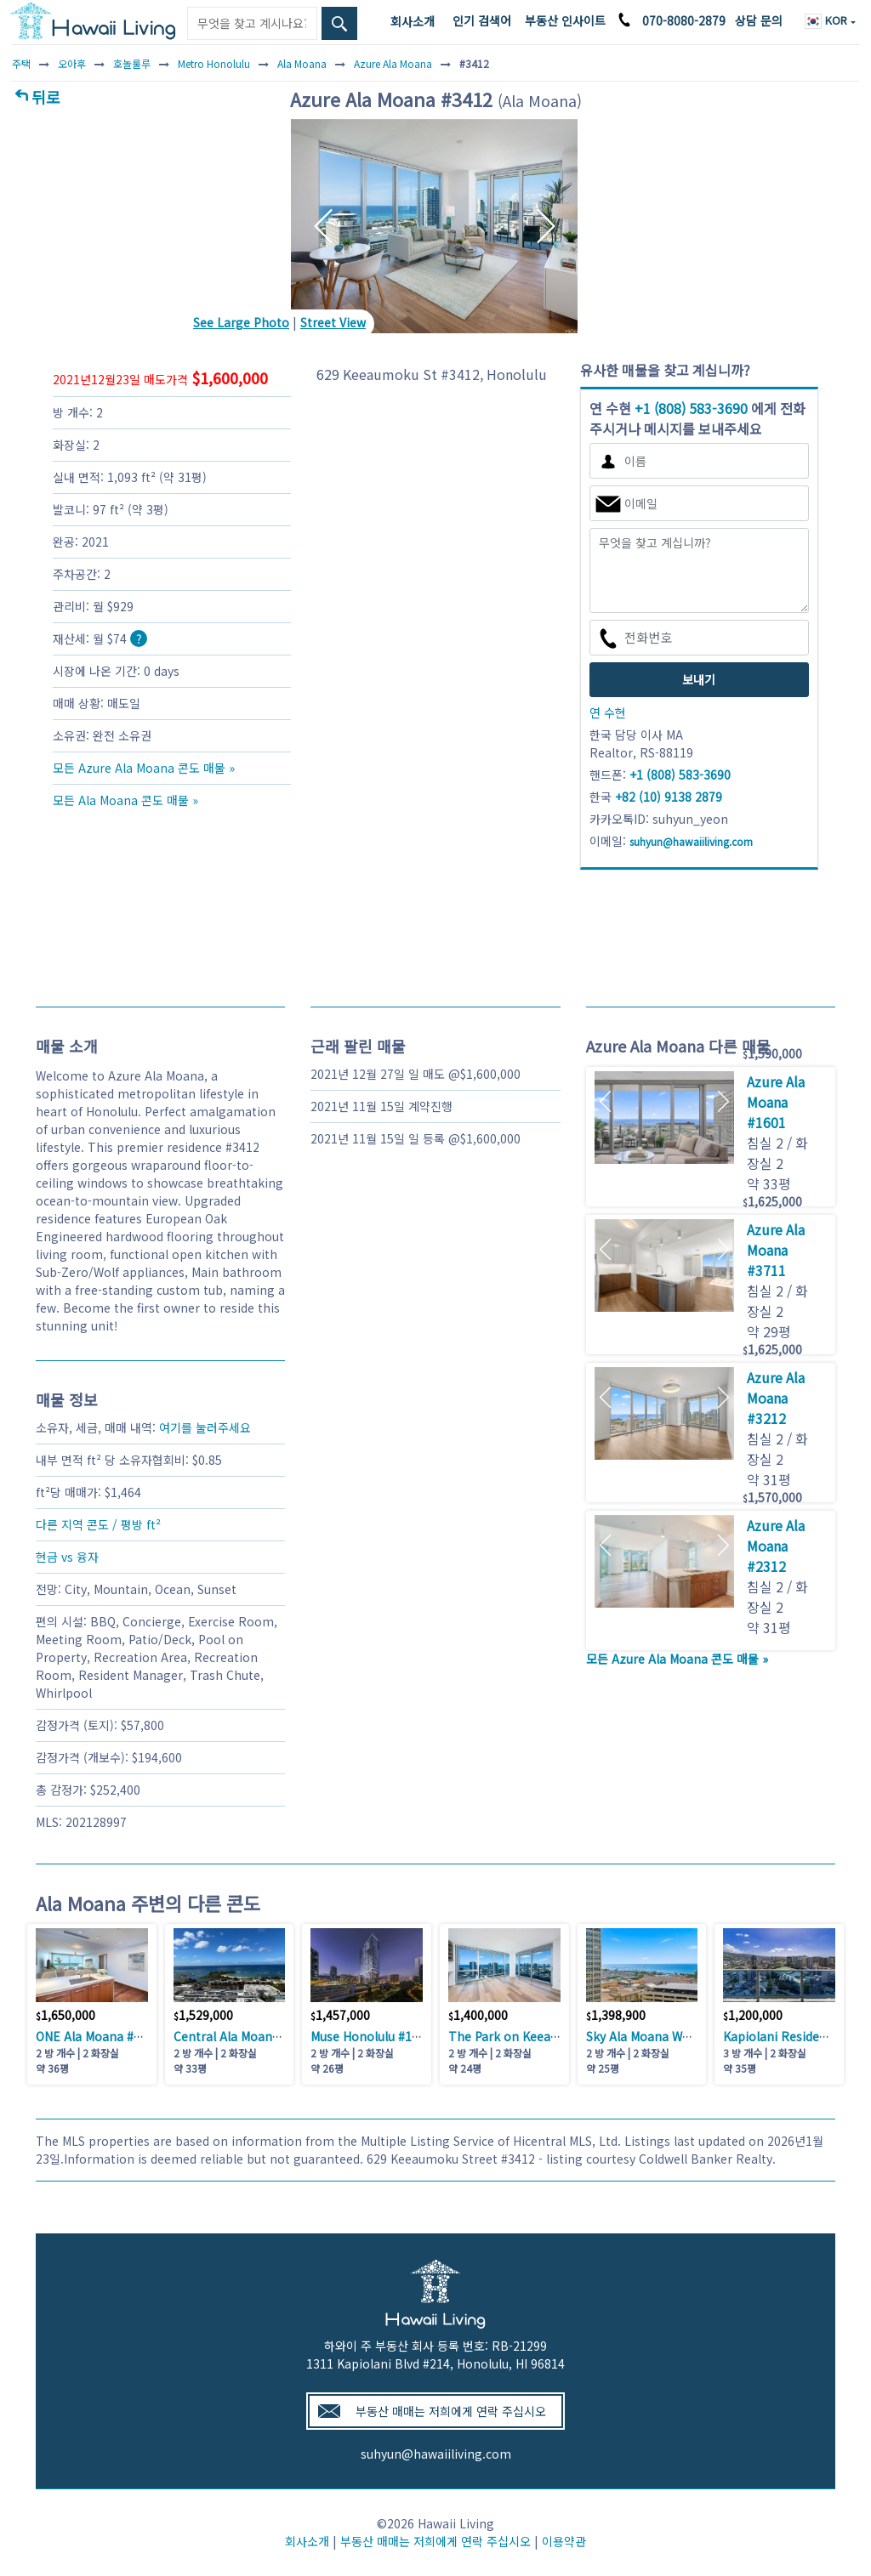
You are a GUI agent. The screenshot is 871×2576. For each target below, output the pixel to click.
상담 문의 (759, 20)
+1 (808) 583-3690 (691, 408)
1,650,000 (65, 2014)
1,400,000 (478, 2014)
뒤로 (45, 97)
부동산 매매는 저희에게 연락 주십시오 (451, 2411)
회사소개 (412, 21)
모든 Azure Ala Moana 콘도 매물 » (144, 767)
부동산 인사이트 (565, 20)
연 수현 (607, 712)
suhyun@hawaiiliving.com (436, 2453)
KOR (828, 20)
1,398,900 (616, 2014)
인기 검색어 (482, 20)
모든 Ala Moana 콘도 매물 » (125, 800)
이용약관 (564, 2541)
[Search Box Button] (340, 23)
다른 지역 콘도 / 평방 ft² (98, 1524)
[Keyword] (251, 23)
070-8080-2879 (684, 20)
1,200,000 (753, 2014)
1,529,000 (203, 2014)
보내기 (698, 679)
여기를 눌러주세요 (205, 1427)
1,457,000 (340, 2014)
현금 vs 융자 (67, 1556)
